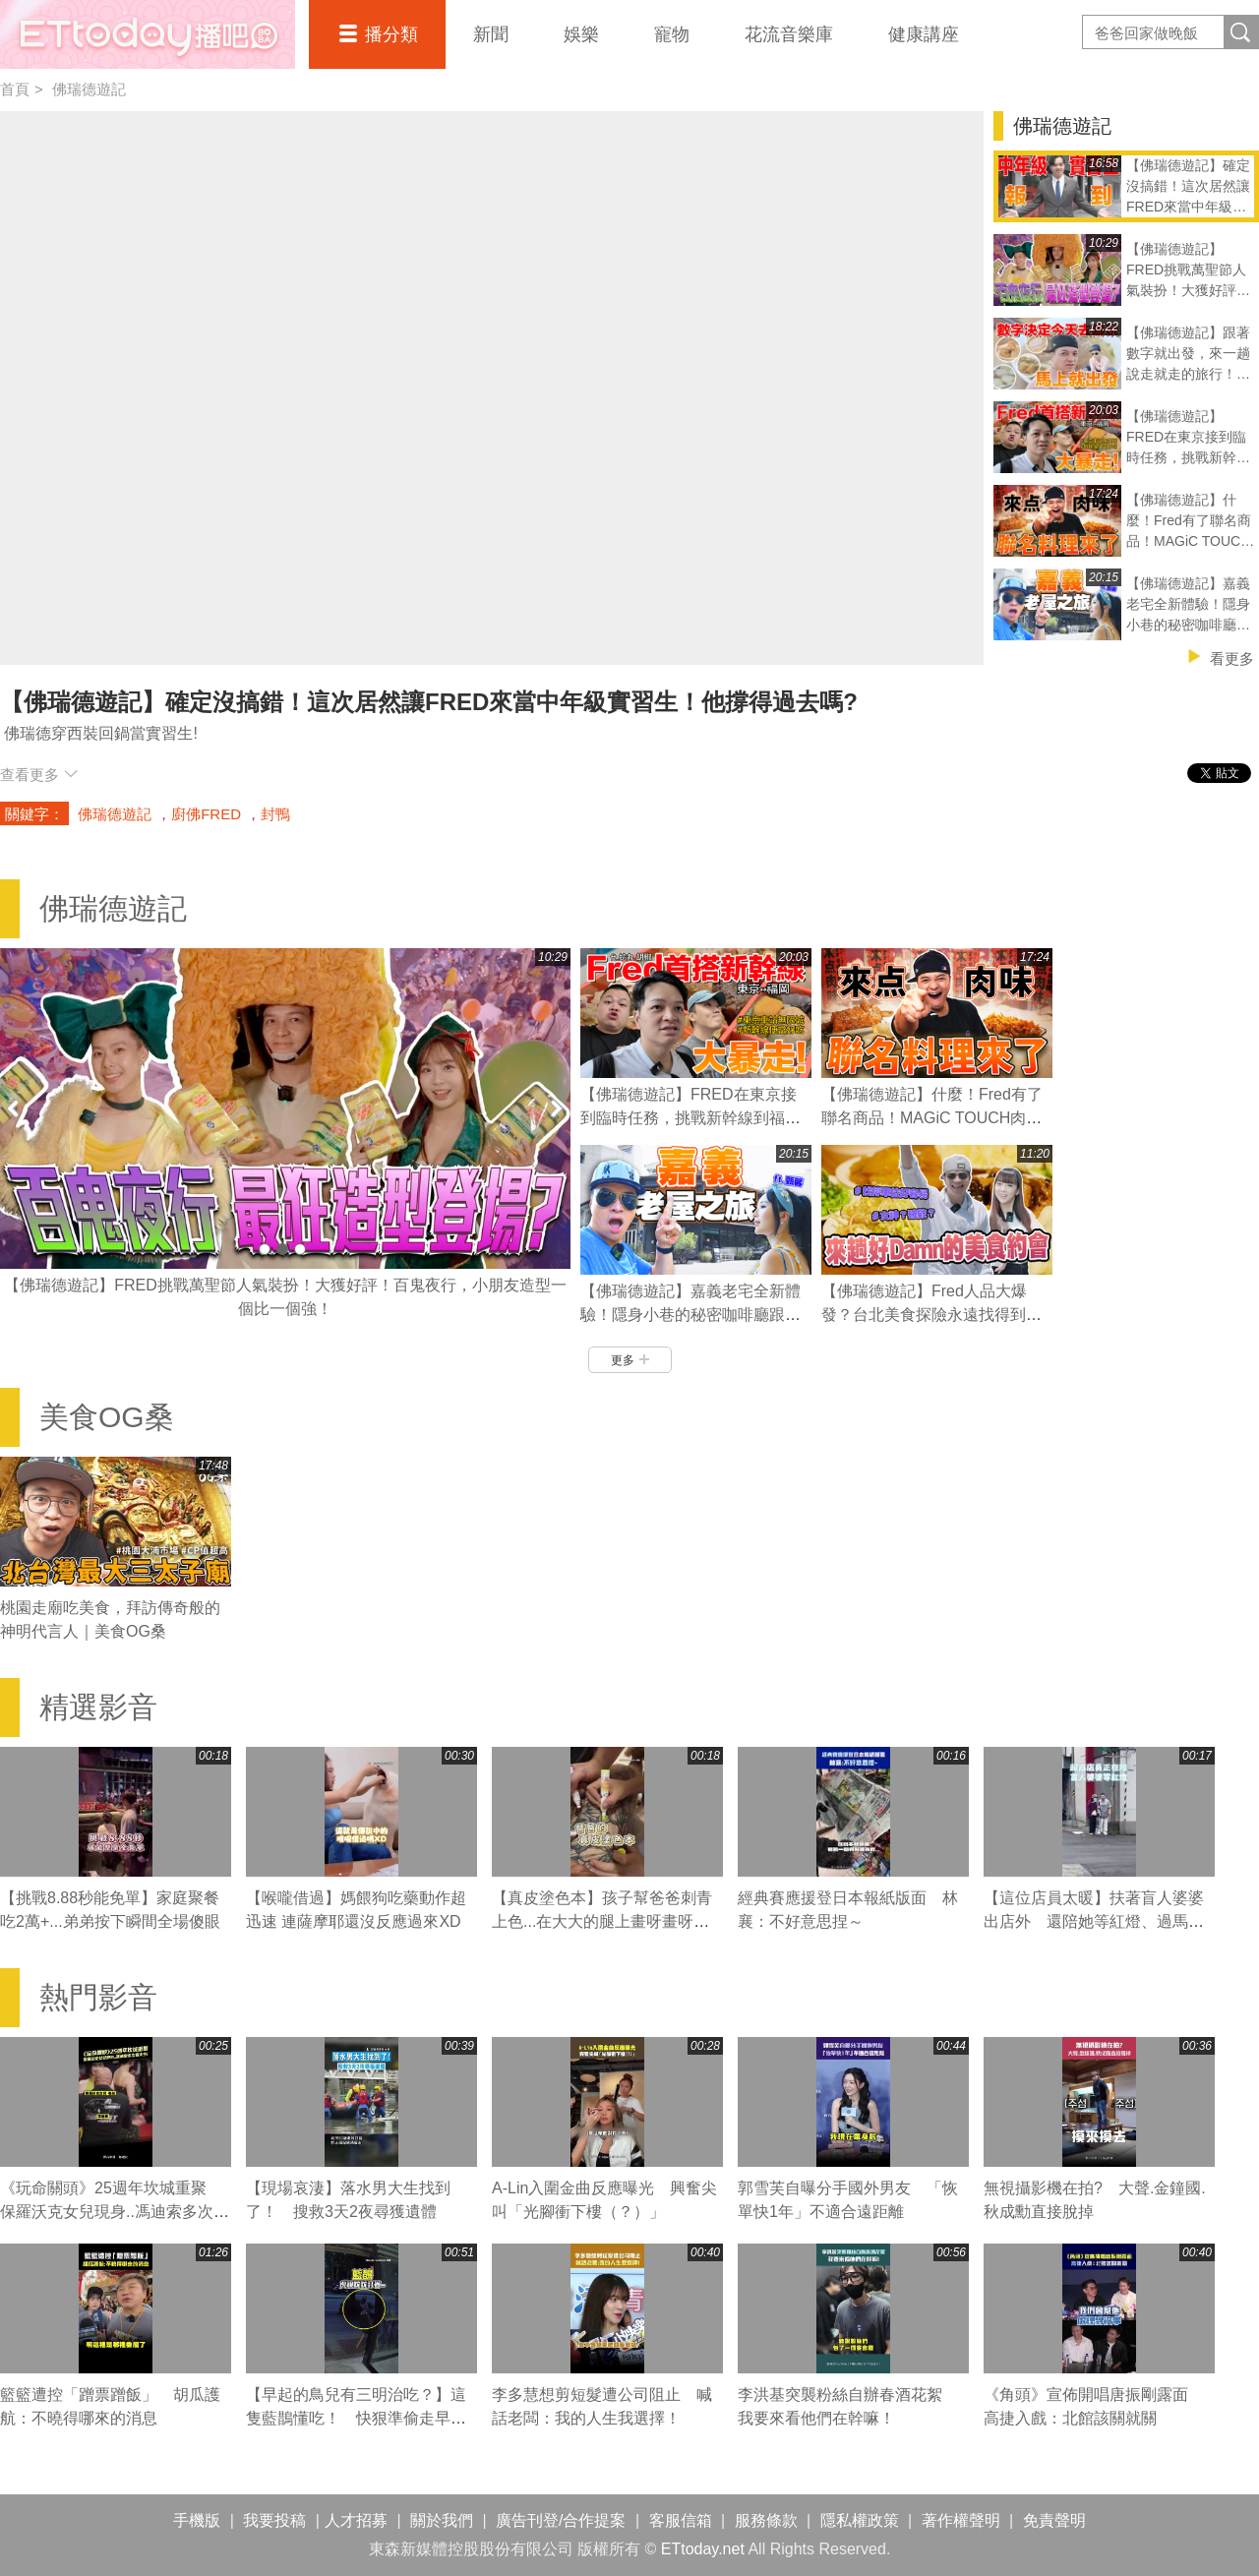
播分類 (391, 34)
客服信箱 (680, 2520)
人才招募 (356, 2520)
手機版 (196, 2520)
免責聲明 (1054, 2520)
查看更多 (39, 774)
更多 (630, 1360)
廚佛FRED (206, 814)
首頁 (15, 89)
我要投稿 (274, 2520)
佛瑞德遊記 (89, 89)
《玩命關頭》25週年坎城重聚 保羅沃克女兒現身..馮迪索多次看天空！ (114, 2212)
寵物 (671, 34)
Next (555, 1108)
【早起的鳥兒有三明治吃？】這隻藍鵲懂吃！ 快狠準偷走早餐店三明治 (356, 2418)
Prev (15, 1108)
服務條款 (766, 2520)
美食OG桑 (106, 1417)
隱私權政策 (859, 2520)
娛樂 (581, 34)
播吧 (147, 34)
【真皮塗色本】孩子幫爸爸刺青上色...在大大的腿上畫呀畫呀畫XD (602, 1921)
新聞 (491, 34)
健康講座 (923, 34)
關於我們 (441, 2520)
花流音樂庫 (789, 34)
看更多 (1232, 658)
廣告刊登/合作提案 (561, 2520)
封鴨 (275, 814)
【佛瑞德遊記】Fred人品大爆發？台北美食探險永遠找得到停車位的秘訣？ (931, 1315)
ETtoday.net (703, 2549)
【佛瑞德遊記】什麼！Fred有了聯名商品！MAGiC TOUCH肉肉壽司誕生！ (932, 1118)
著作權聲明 (961, 2520)
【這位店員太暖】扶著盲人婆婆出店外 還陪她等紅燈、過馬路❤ (1094, 1921)
